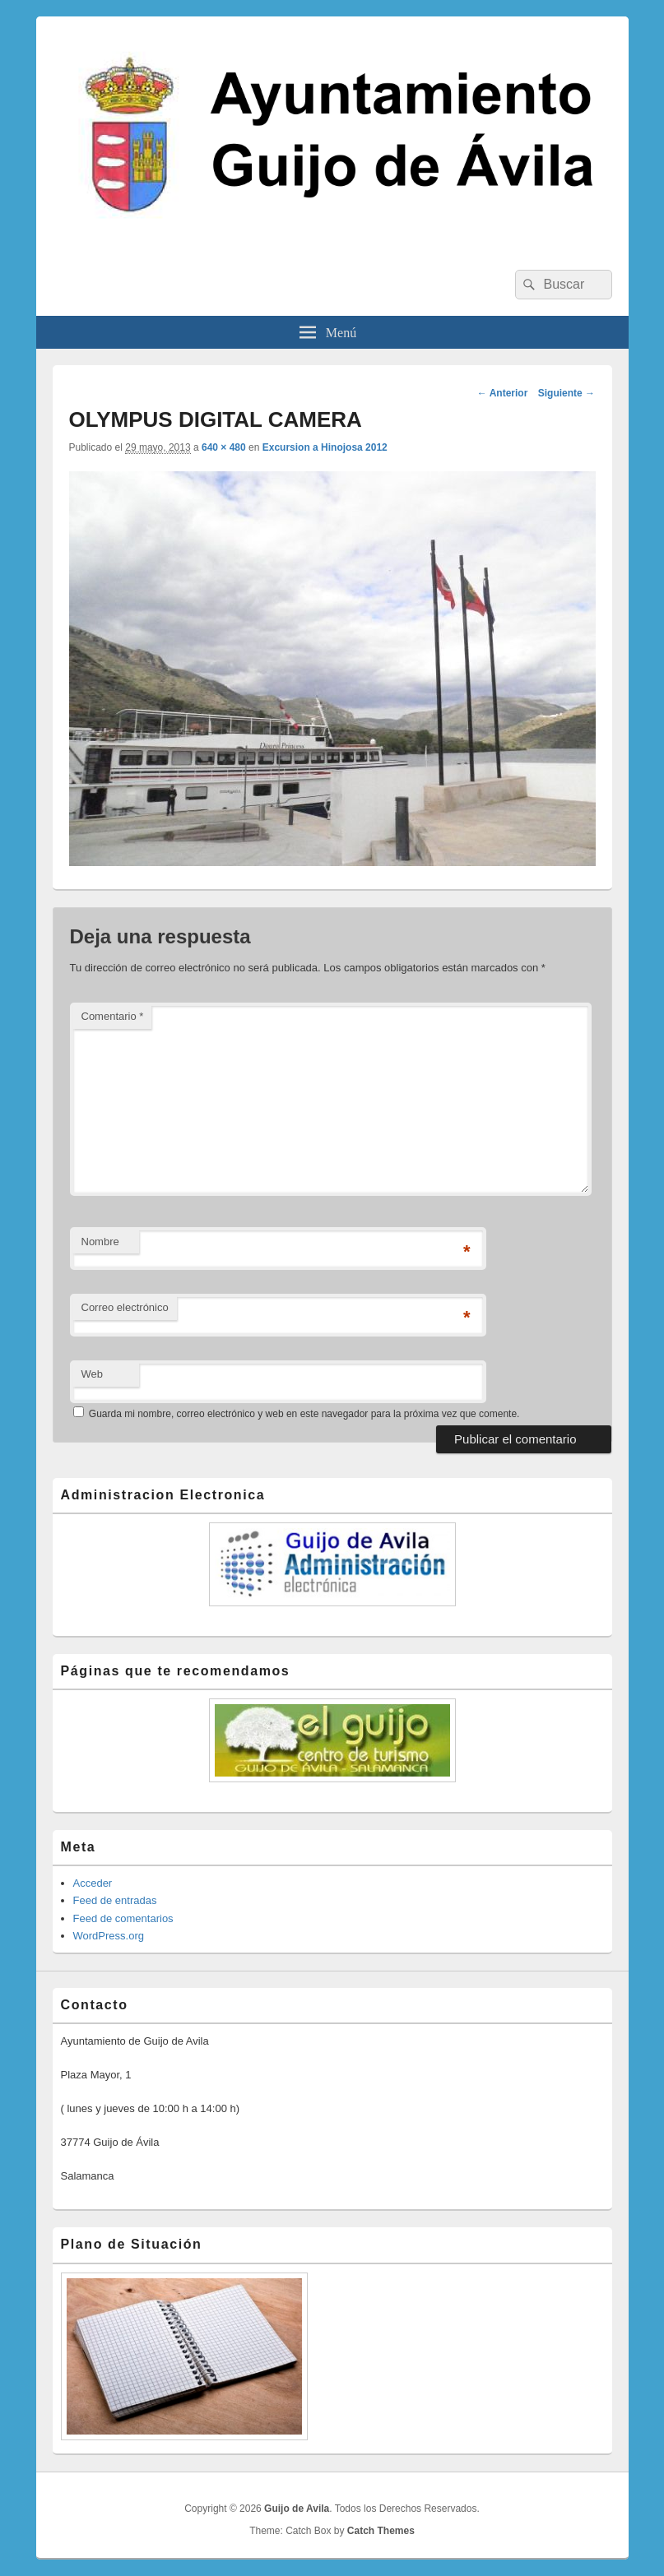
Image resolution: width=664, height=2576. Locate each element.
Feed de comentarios (123, 1918)
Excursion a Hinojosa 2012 (325, 447)
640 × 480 (224, 447)
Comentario (112, 1016)
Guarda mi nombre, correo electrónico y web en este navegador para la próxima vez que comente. (304, 1414)
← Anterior (502, 393)
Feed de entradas (115, 1900)
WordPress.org (108, 1936)
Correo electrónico (125, 1307)
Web (92, 1374)
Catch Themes (381, 2531)
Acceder (93, 1883)
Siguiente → (566, 393)
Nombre (100, 1241)
